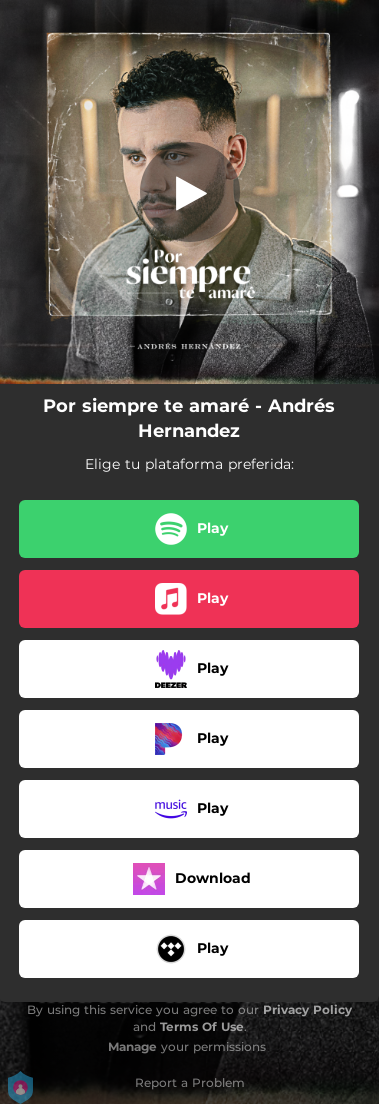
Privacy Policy (307, 1009)
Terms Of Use (202, 1026)
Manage (132, 1046)
